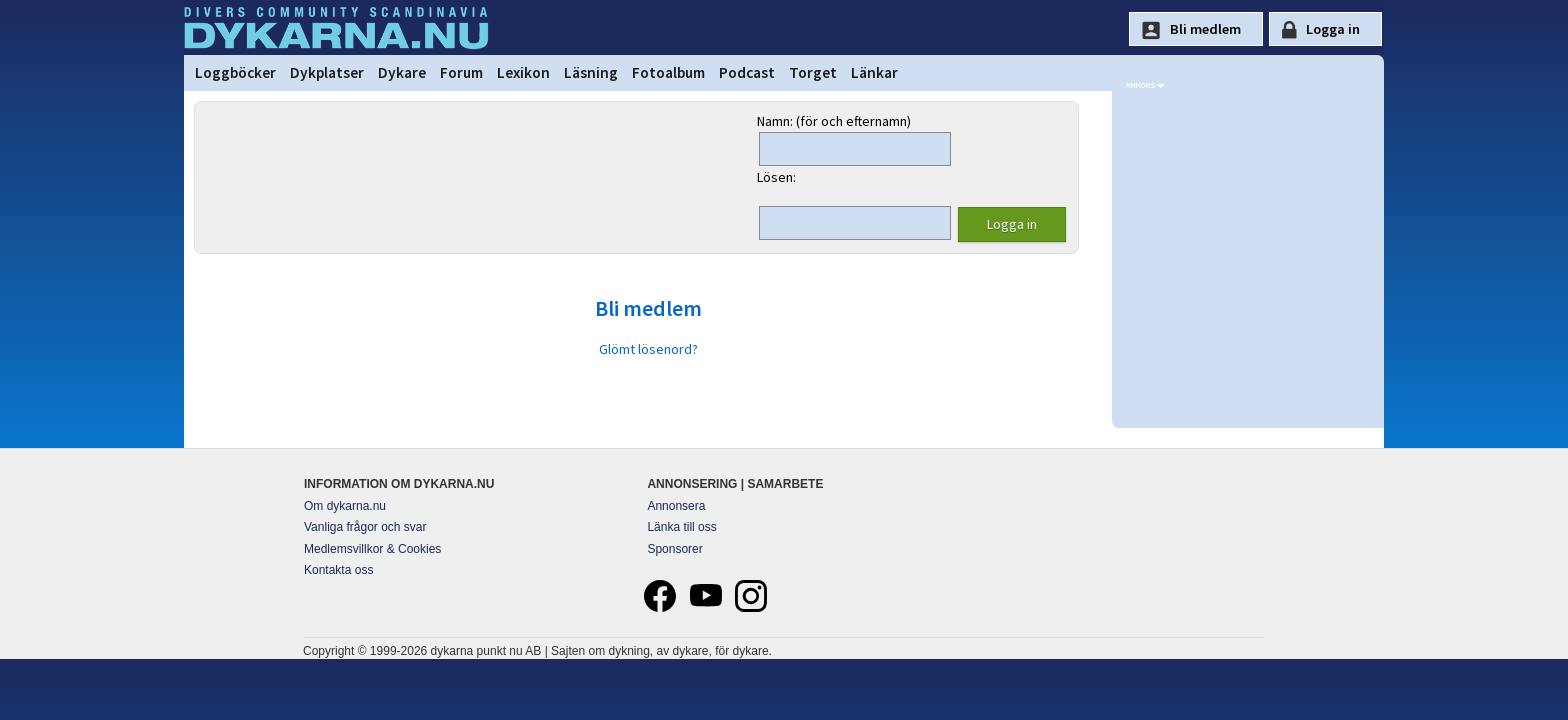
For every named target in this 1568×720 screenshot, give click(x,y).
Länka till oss (681, 527)
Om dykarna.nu (345, 506)
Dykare (402, 72)
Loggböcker (235, 72)
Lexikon (523, 72)
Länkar (874, 72)
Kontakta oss (338, 570)
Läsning (591, 72)
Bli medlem (648, 308)
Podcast (747, 72)
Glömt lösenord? (648, 349)
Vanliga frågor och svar (365, 527)
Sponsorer (674, 549)
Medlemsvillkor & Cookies (372, 549)
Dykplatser (327, 72)
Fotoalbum (668, 72)
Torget (813, 72)
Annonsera (676, 506)
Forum (461, 72)
